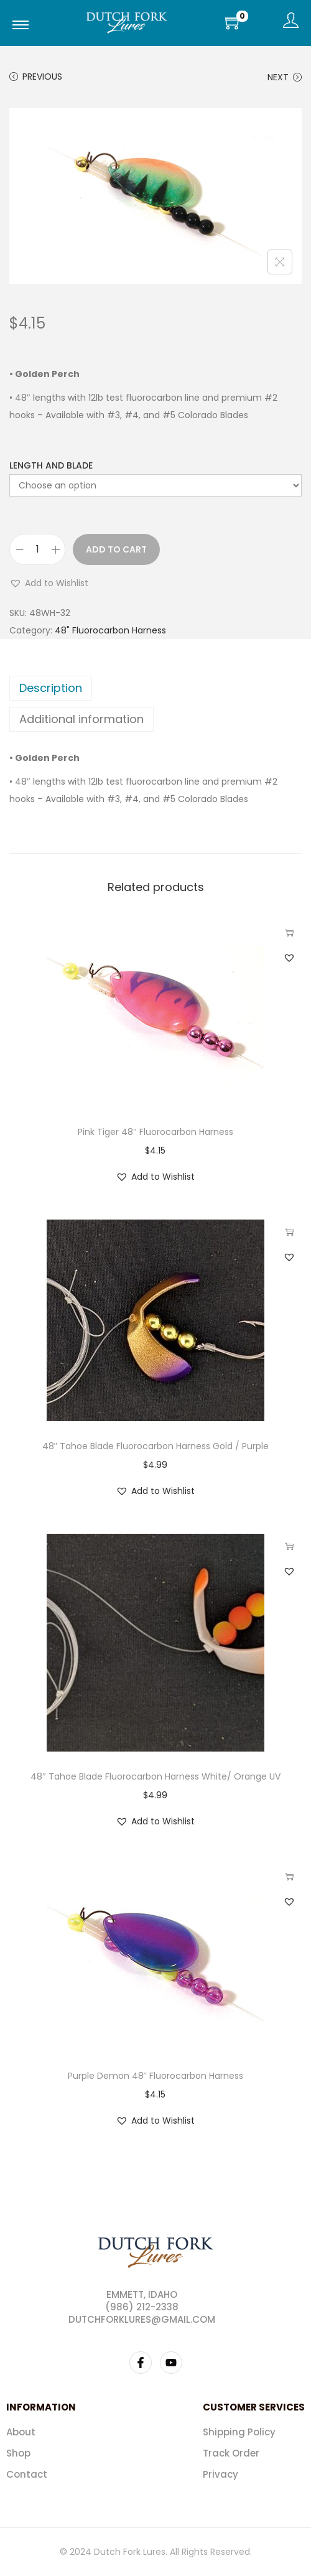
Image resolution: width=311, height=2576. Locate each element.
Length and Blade (51, 465)
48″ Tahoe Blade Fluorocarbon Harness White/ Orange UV (155, 1776)
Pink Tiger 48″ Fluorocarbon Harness (155, 1132)
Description (50, 688)
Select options (289, 932)
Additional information (81, 719)
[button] (48, 583)
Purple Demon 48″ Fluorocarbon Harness (156, 2076)
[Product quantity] (37, 549)
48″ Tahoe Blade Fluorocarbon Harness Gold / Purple (155, 1446)
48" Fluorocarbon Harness (110, 630)
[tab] (155, 688)
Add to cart (116, 549)
